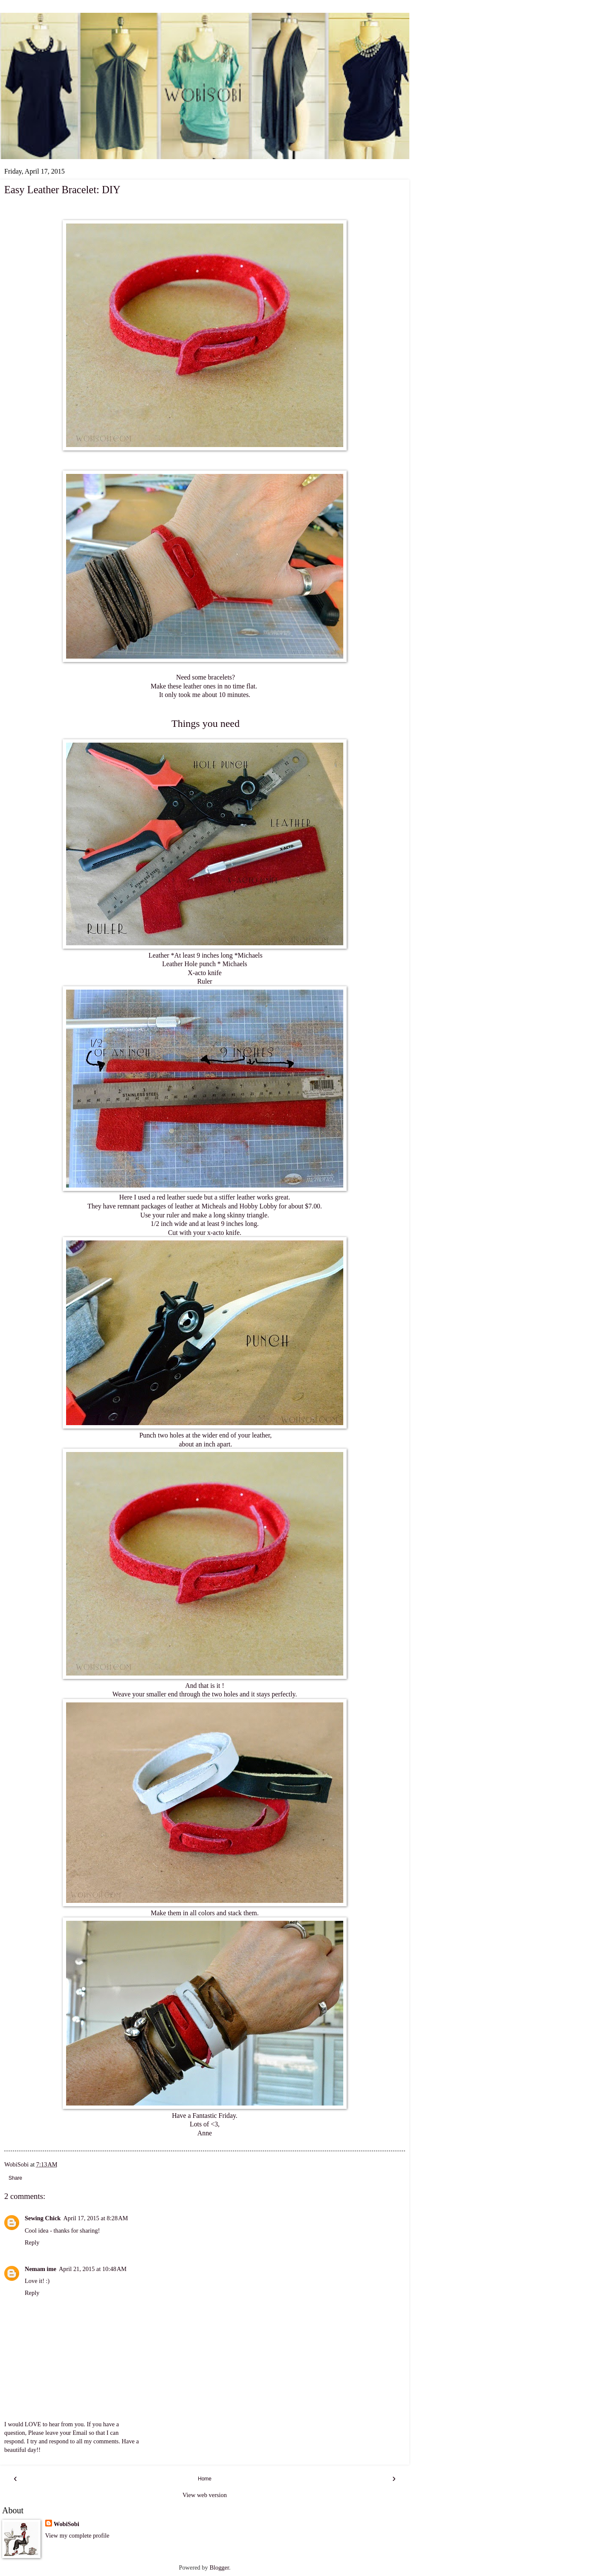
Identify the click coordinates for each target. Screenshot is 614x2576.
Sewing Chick (43, 2218)
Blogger (219, 2567)
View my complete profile (77, 2535)
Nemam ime (40, 2268)
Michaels (250, 955)
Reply (32, 2242)
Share (15, 2178)
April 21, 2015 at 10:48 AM (93, 2268)
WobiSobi (66, 2524)
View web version (204, 2495)
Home (204, 2479)
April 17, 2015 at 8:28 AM (95, 2218)
